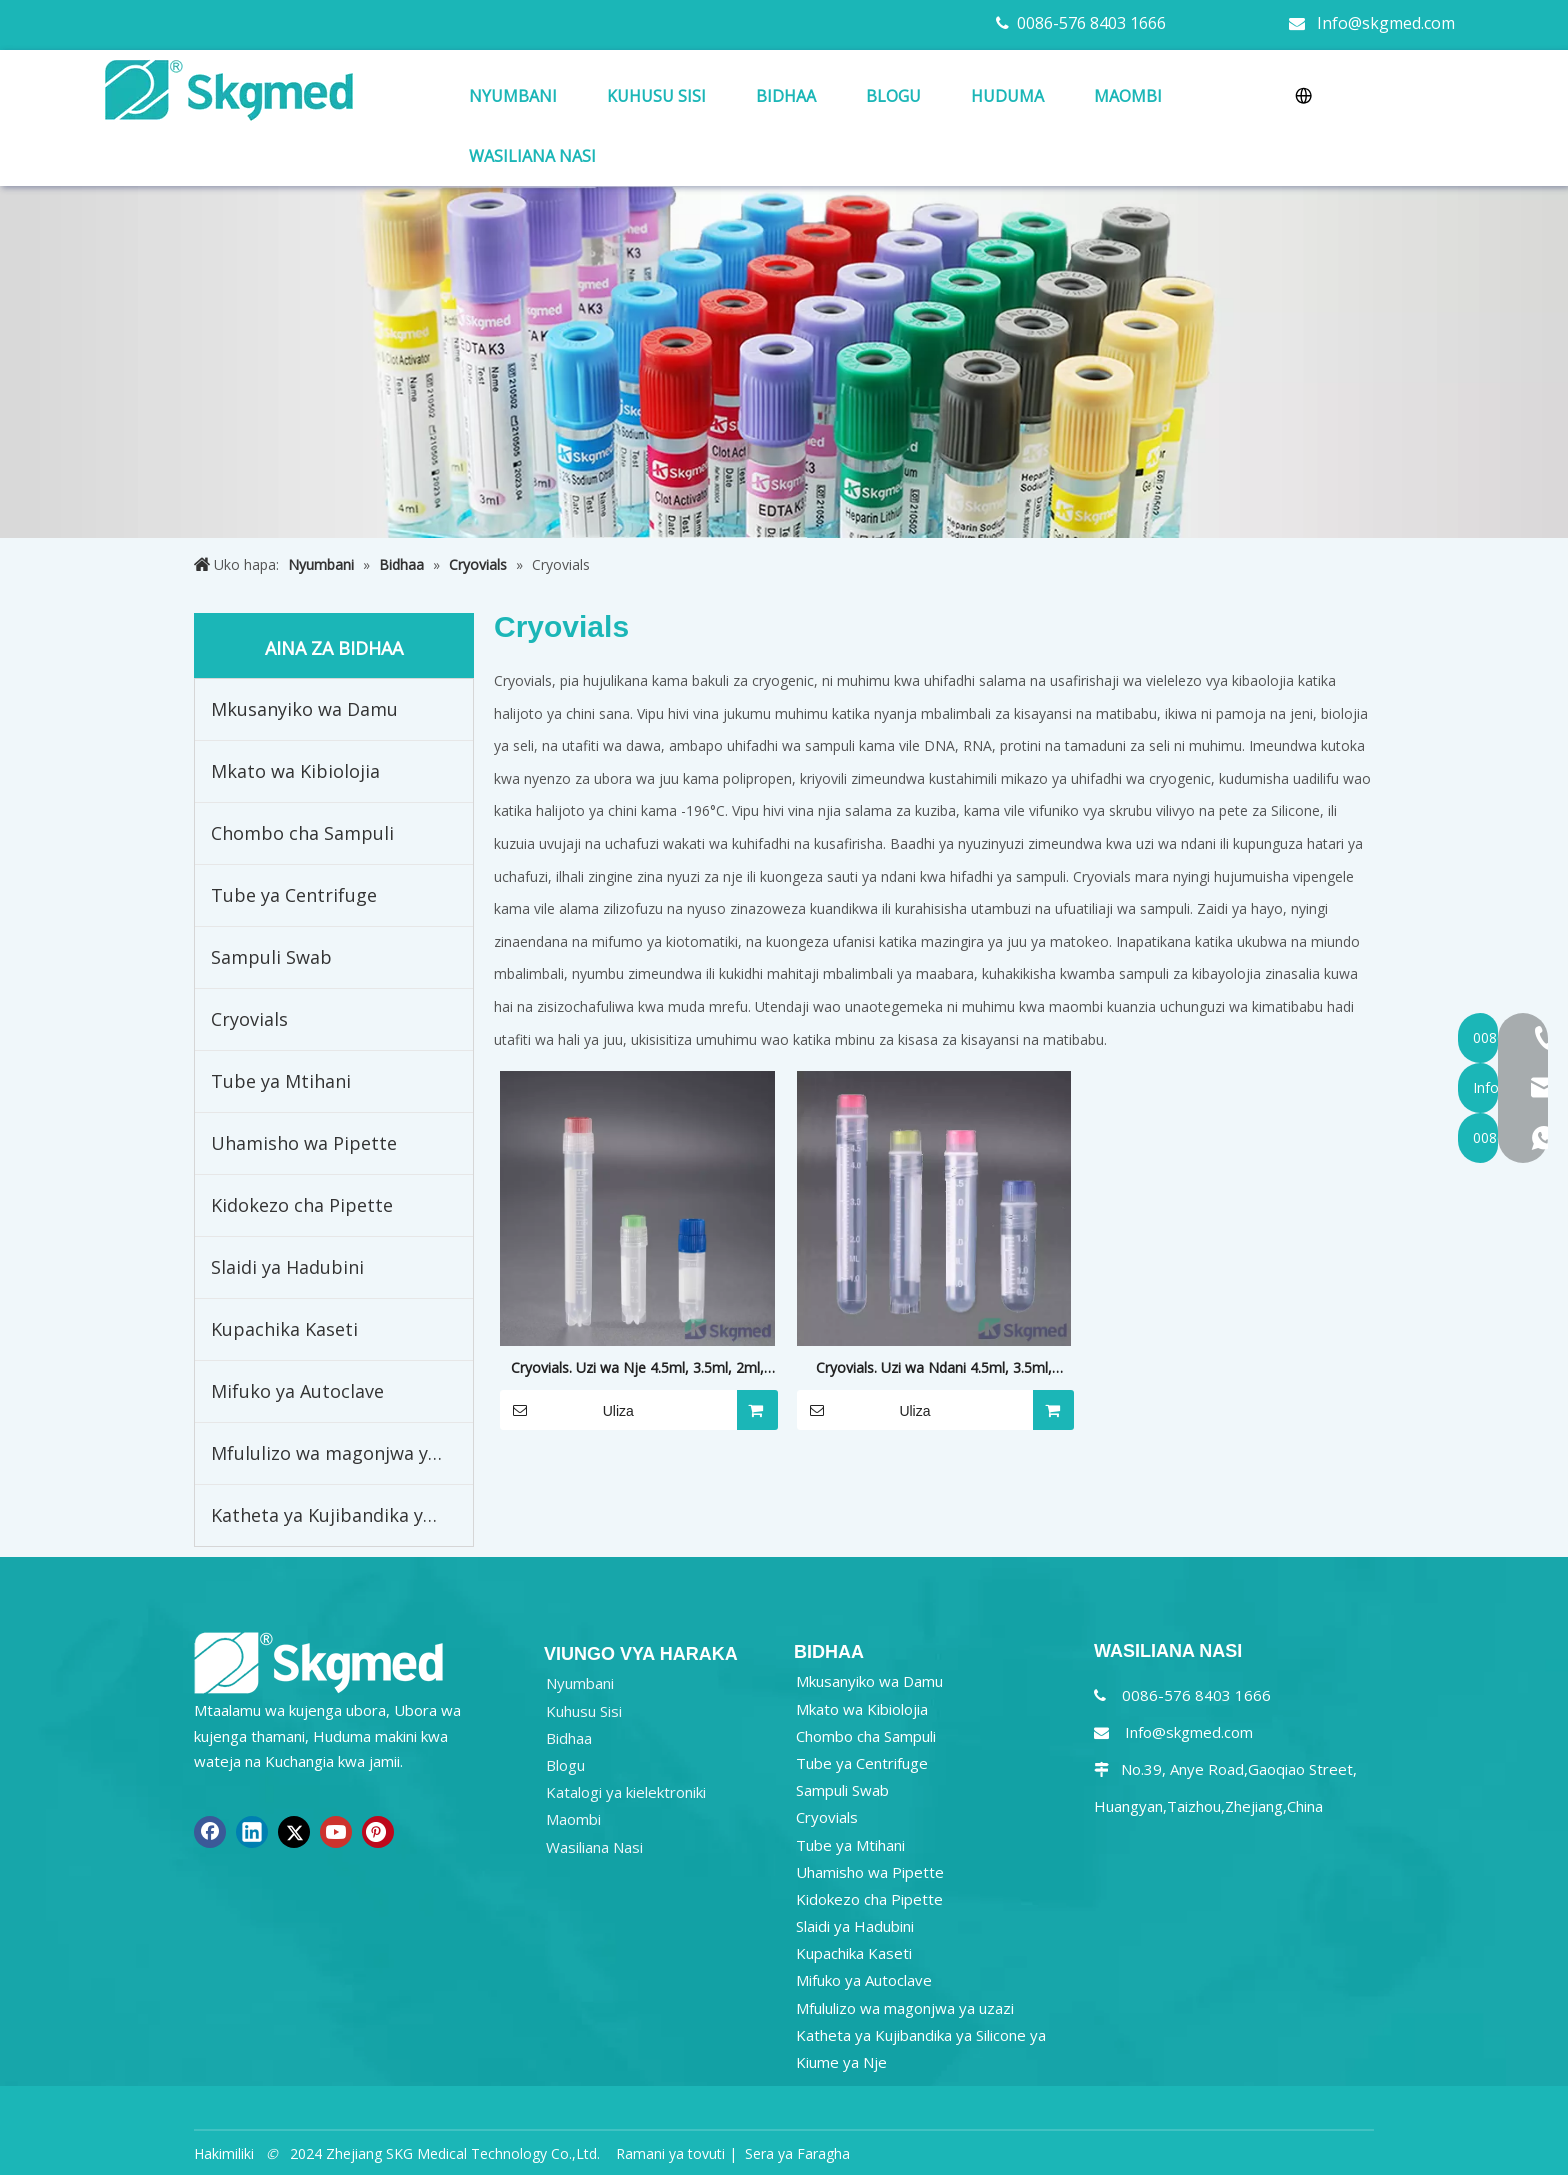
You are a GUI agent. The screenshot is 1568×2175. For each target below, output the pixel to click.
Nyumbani (580, 1683)
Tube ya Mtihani (281, 1081)
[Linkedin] (252, 1832)
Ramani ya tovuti (670, 2153)
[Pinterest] (378, 1832)
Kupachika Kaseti (284, 1329)
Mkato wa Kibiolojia (295, 771)
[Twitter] (294, 1832)
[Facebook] (210, 1832)
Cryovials (249, 1019)
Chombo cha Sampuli (302, 833)
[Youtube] (336, 1832)
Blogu (565, 1765)
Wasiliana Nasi (594, 1847)
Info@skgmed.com (1386, 23)
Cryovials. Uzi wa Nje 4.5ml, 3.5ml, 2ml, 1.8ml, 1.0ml (637, 1369)
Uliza (567, 1410)
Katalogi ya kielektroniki (626, 1792)
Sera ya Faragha (797, 2153)
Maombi (573, 1819)
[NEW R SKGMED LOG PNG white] (319, 1661)
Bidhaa (569, 1738)
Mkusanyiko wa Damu (304, 709)
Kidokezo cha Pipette (302, 1205)
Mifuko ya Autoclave (297, 1391)
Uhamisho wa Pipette (304, 1143)
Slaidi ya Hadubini (287, 1267)
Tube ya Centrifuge (294, 895)
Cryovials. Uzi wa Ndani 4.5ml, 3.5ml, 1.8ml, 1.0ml (934, 1369)
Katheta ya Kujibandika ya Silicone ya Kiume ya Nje (342, 1515)
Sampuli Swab (271, 957)
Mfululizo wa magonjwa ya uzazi (342, 1453)
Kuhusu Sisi (584, 1711)
